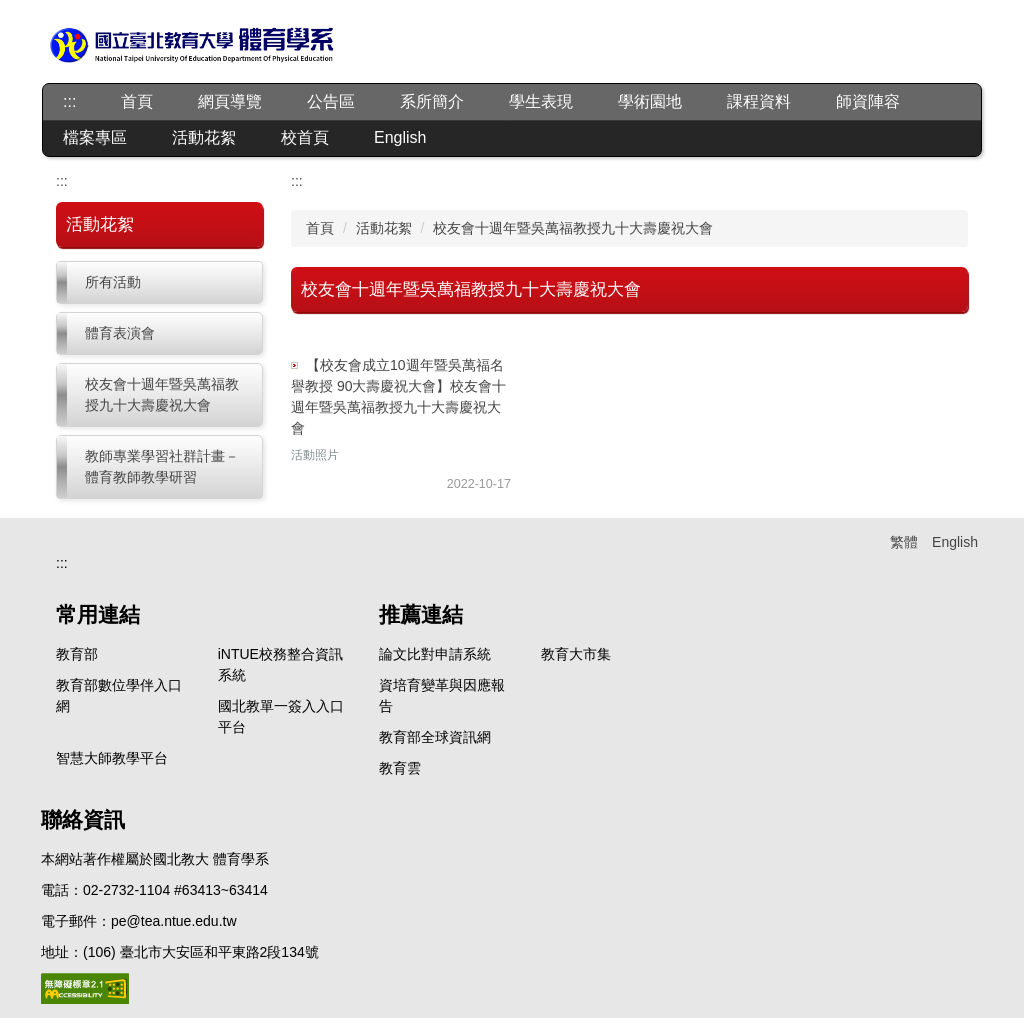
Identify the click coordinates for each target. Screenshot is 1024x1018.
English (400, 137)
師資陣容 (868, 101)
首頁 (137, 101)
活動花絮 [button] (204, 137)
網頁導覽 (230, 101)
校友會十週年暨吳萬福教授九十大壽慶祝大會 (162, 394)
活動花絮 (384, 228)
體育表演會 (120, 333)
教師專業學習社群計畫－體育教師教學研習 (162, 466)
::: (69, 101)
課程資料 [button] (759, 101)
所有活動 (113, 282)
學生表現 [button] (541, 101)
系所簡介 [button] (432, 101)
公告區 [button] (331, 101)
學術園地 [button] (650, 101)
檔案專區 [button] (95, 137)
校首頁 (305, 137)
